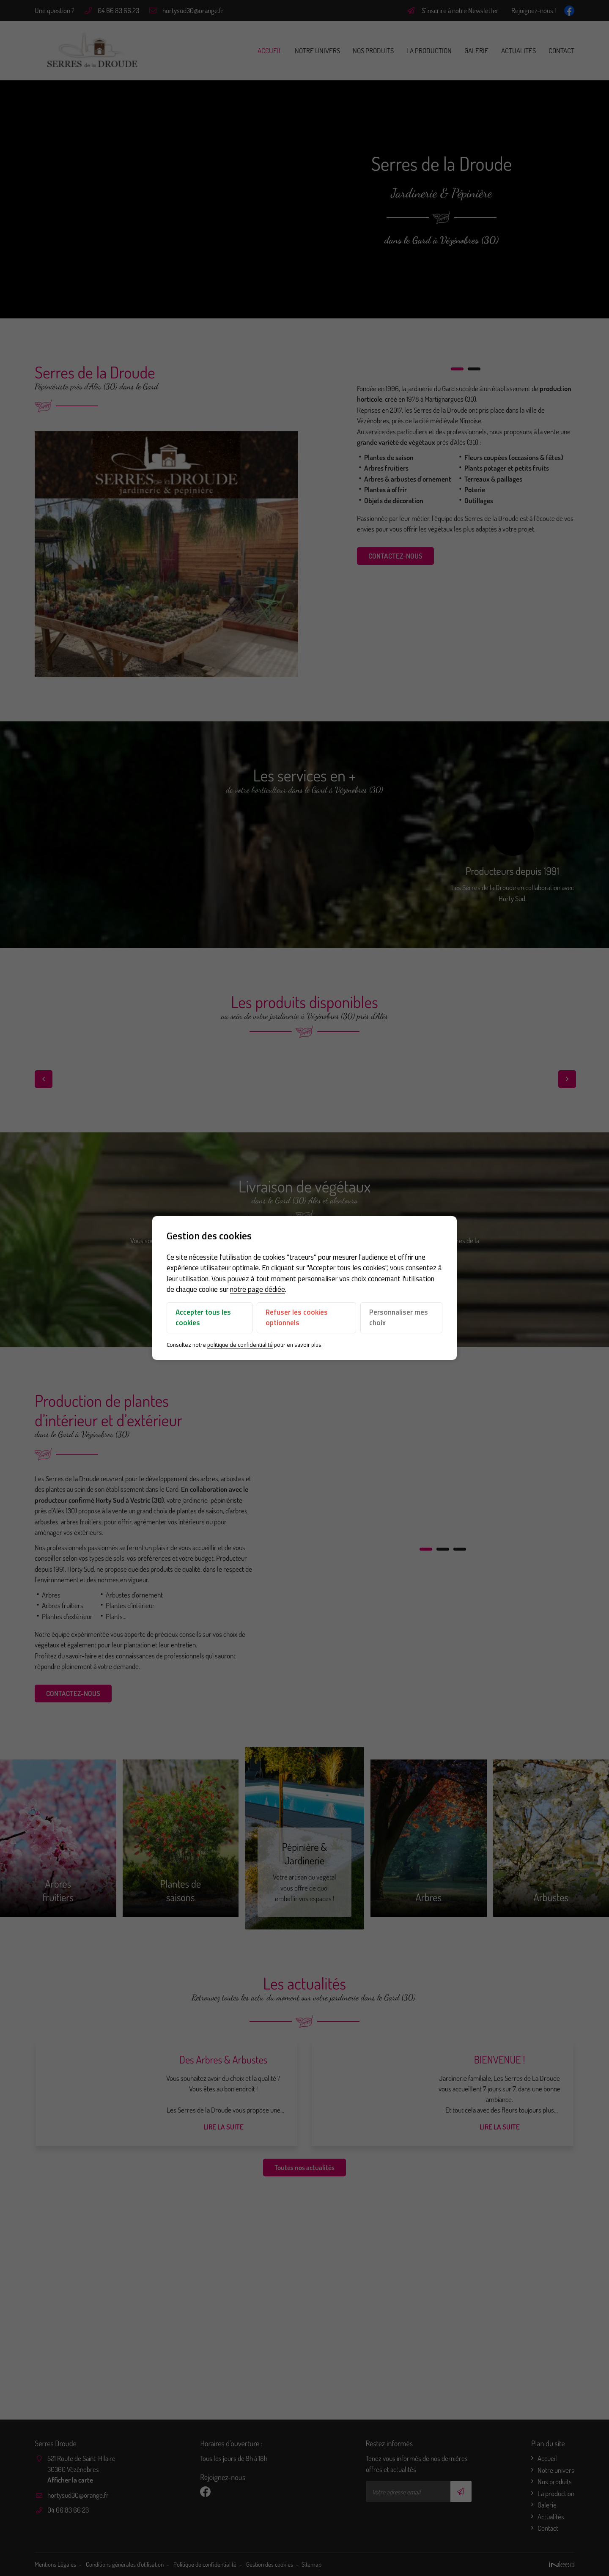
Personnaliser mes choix (398, 1318)
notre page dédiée (257, 1289)
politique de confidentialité (240, 1344)
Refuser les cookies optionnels (297, 1318)
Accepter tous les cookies (203, 1318)
